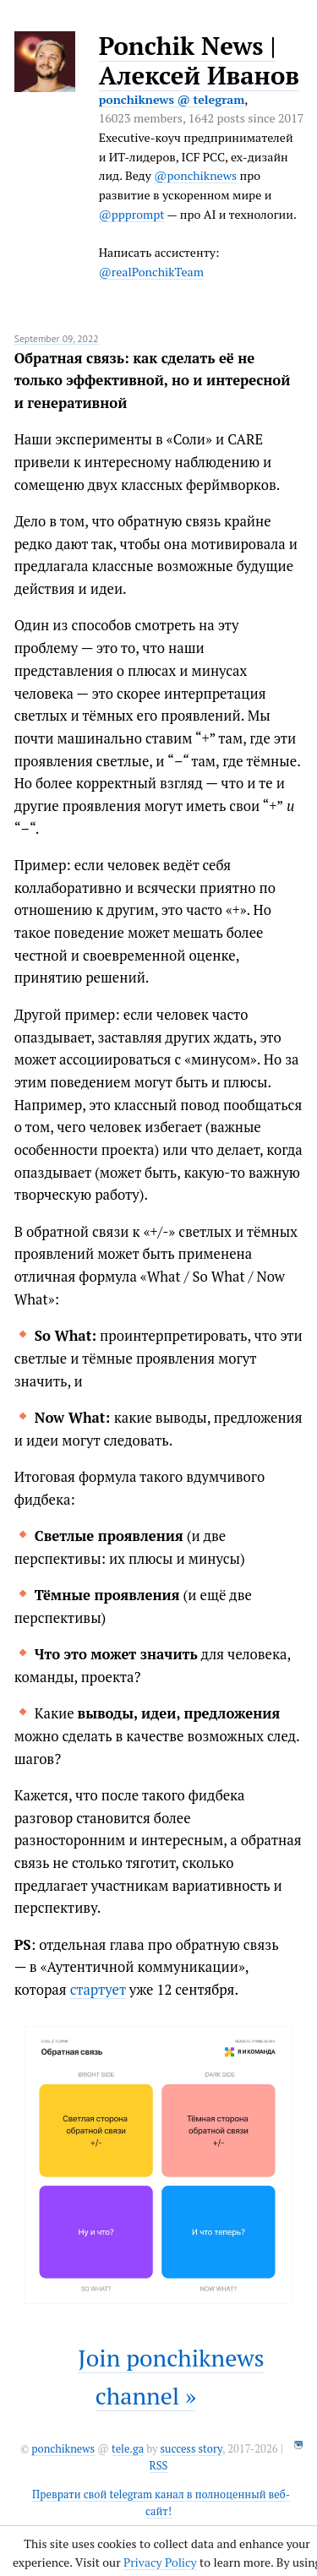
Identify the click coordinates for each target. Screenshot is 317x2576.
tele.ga (128, 2449)
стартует (98, 1989)
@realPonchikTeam (151, 272)
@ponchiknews (195, 175)
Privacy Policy (160, 2562)
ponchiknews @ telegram (172, 99)
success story (191, 2449)
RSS (159, 2466)
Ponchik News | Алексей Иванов (199, 60)
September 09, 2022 (56, 338)
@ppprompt (132, 214)
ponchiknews (63, 2449)
